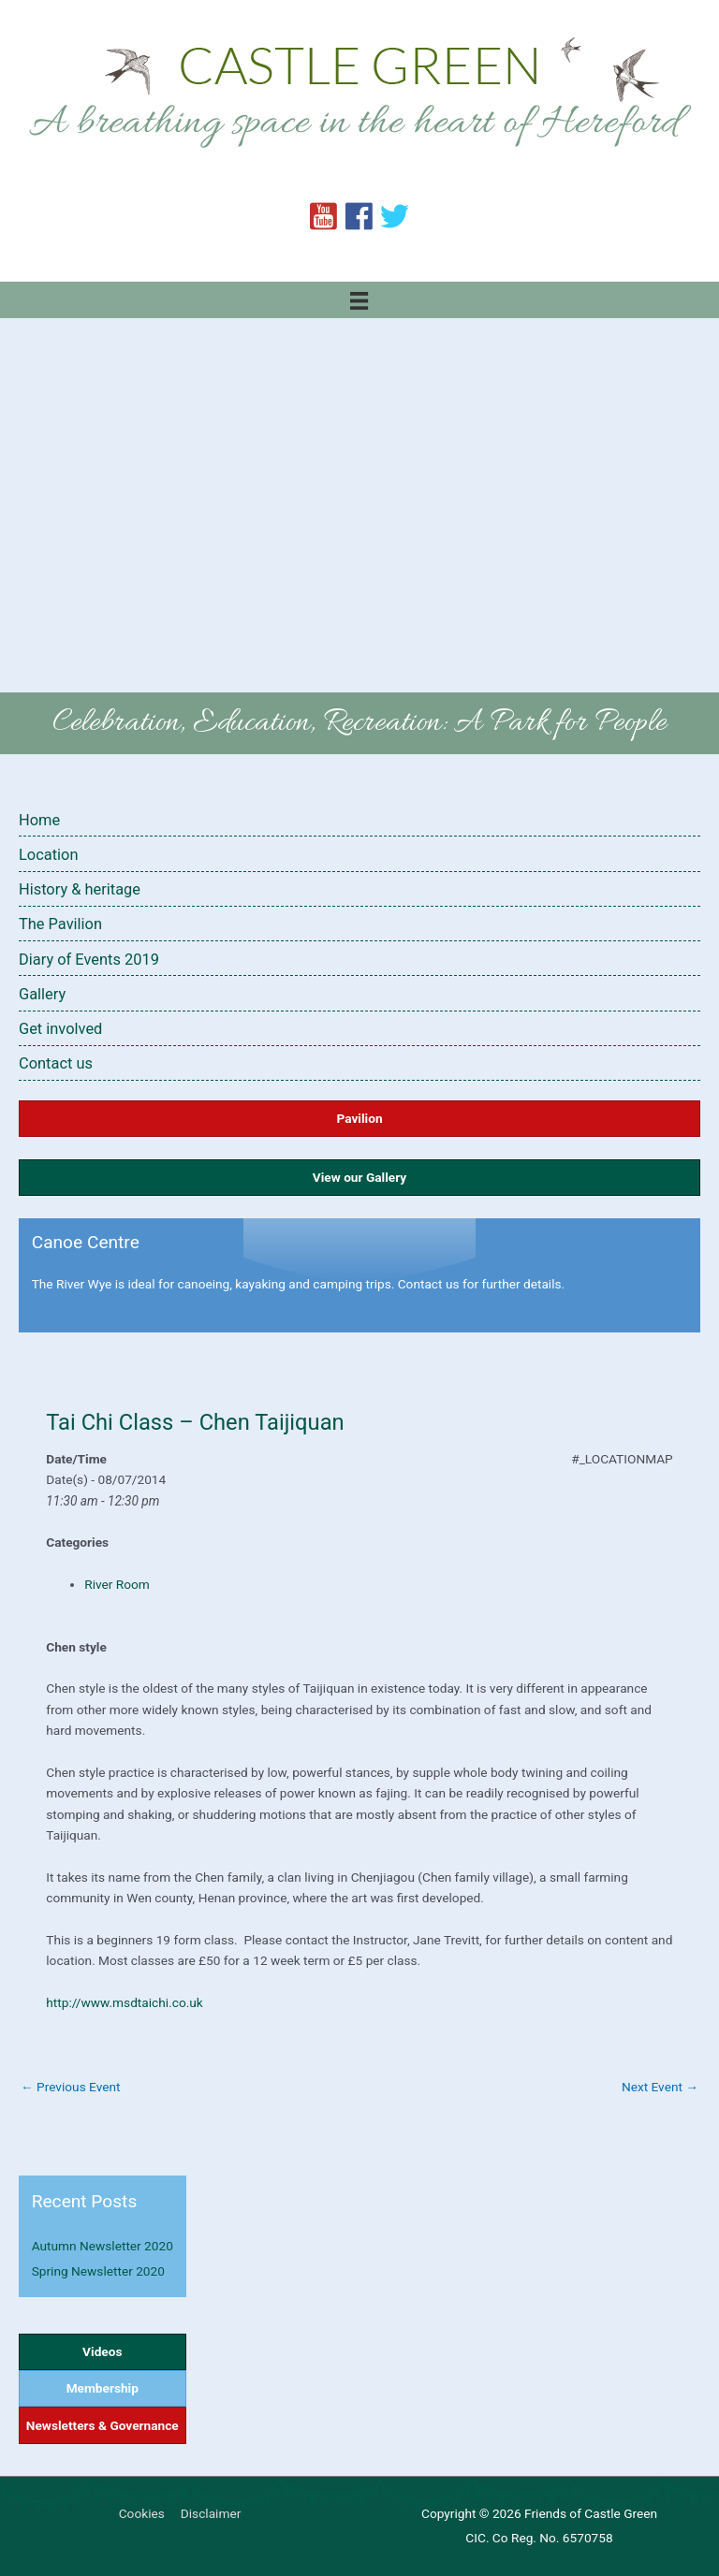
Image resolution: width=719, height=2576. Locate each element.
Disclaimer (211, 2513)
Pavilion (359, 1118)
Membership (102, 2387)
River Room (117, 1584)
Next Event (660, 2086)
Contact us (56, 1063)
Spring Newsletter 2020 (98, 2270)
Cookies (142, 2513)
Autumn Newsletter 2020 (102, 2245)
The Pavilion (60, 924)
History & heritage (79, 889)
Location (48, 855)
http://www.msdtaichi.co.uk (126, 2002)
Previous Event (71, 2086)
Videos (102, 2351)
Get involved (60, 1029)
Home (39, 820)
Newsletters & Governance (102, 2425)
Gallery (42, 994)
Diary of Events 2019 (89, 959)
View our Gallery (359, 1177)
